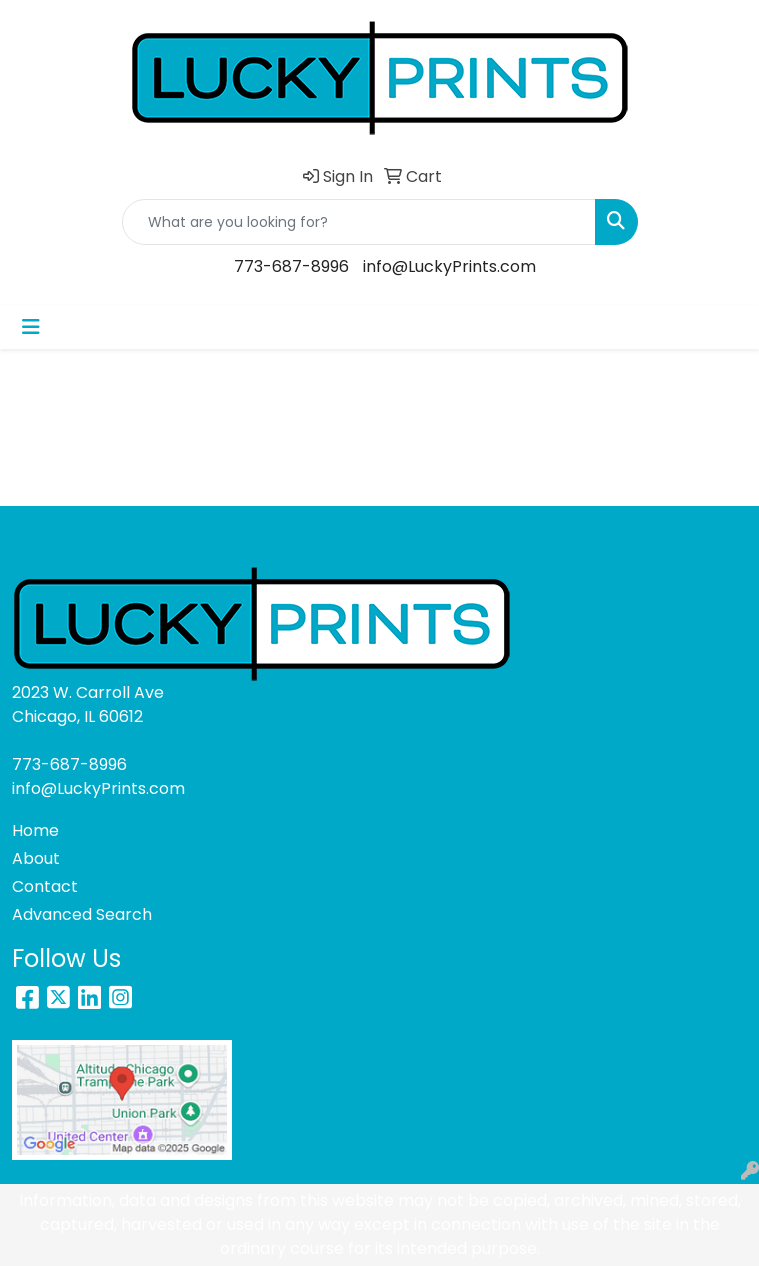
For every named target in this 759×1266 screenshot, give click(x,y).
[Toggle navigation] (31, 327)
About (36, 858)
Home (35, 830)
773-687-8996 (291, 266)
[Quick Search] (359, 222)
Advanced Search (82, 914)
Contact (45, 886)
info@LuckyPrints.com (449, 266)
